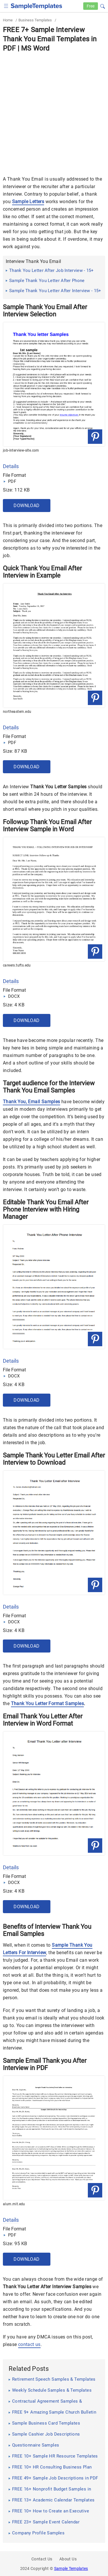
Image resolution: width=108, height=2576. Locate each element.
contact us (29, 2344)
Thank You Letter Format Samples (47, 1703)
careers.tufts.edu (17, 965)
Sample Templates (71, 2568)
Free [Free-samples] (90, 6)
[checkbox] (6, 5)
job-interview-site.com (21, 450)
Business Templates (35, 20)
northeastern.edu (17, 712)
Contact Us (41, 2559)
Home (8, 20)
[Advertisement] (54, 110)
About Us (68, 2559)
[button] (102, 5)
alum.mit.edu (14, 2204)
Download (26, 505)
